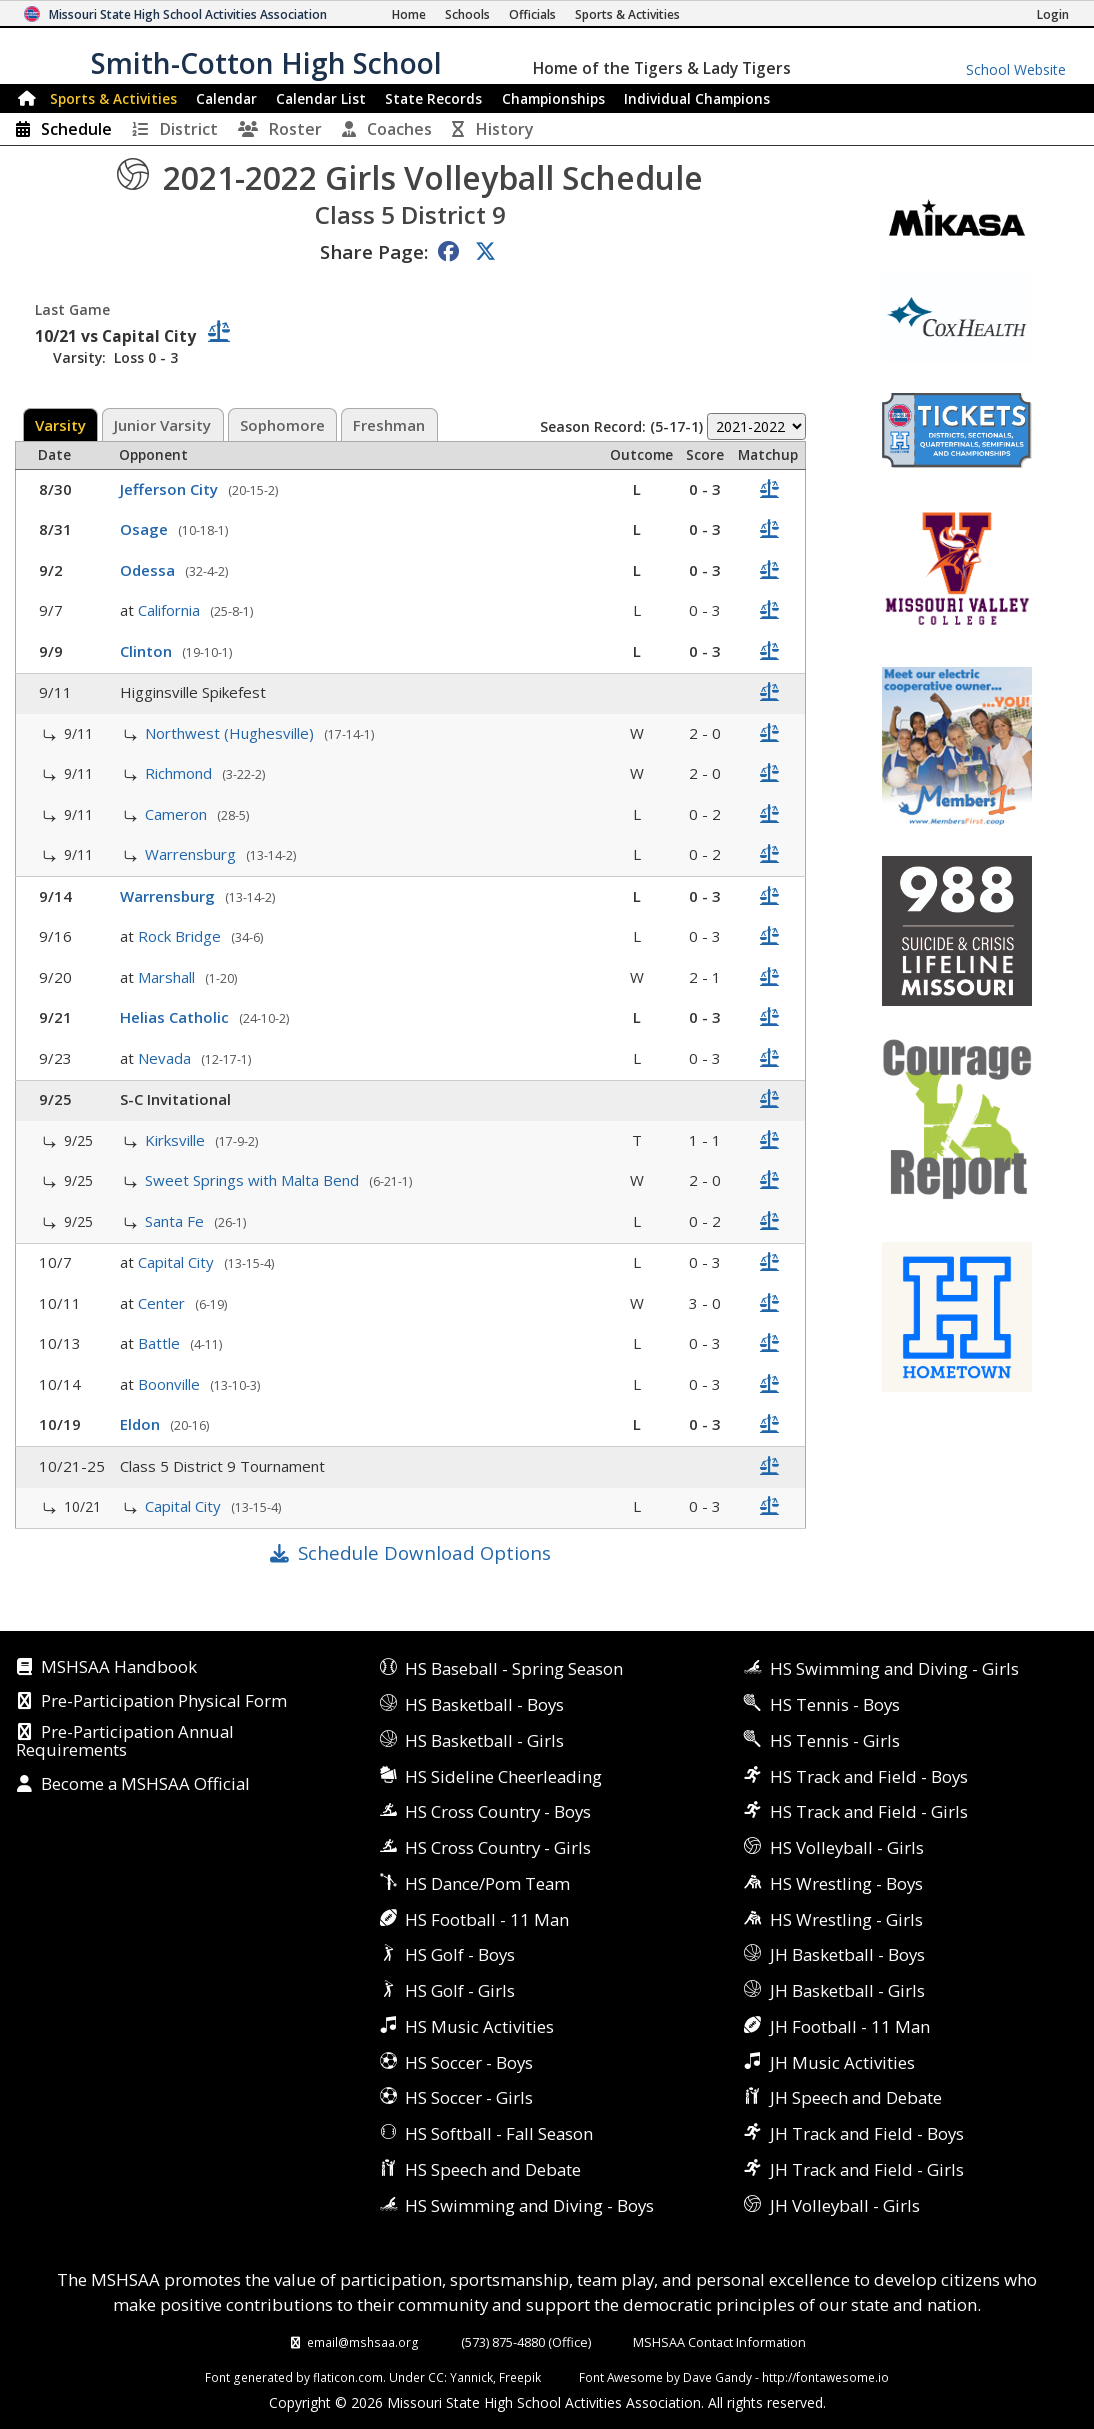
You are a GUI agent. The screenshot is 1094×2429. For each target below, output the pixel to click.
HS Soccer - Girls (469, 2097)
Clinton (148, 651)
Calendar (226, 98)
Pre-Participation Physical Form (164, 1702)
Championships (553, 98)
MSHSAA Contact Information (719, 2342)
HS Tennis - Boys (835, 1704)
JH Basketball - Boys (847, 1954)
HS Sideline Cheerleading (503, 1776)
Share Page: (374, 251)
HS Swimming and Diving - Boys (529, 2205)
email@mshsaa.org (363, 2342)
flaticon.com (348, 2377)
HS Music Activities (479, 2026)
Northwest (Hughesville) (231, 733)
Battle (161, 1343)
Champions (697, 98)
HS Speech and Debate (493, 2169)
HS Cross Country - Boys (498, 1811)
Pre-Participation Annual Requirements (125, 1741)
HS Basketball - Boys (484, 1704)
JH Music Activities (842, 2062)
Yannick (471, 2377)
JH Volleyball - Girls (845, 2205)
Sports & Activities (113, 98)
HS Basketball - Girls (484, 1740)
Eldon (142, 1424)
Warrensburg (192, 854)
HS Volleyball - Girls (847, 1847)
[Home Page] (409, 14)
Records (433, 98)
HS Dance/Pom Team (487, 1883)
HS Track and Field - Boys (869, 1776)
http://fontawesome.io (825, 2377)
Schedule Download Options (424, 1552)
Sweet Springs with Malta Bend (254, 1180)
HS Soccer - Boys (469, 2062)
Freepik (520, 2377)
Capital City (178, 1262)
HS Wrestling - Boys (846, 1883)
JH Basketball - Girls (847, 1990)
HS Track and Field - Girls (869, 1811)
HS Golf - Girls (460, 1990)
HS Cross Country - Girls (498, 1847)
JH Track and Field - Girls (867, 2169)
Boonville (171, 1384)
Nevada (166, 1058)
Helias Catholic (176, 1017)
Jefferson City (171, 489)
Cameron (178, 814)
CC (436, 2377)
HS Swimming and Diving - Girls (894, 1668)
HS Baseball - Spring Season (514, 1668)
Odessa (149, 570)
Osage (146, 529)
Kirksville (177, 1140)
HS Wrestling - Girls (846, 1919)
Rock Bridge (181, 936)
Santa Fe (176, 1221)
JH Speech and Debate (856, 2097)
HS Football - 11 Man (487, 1919)
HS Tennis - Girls (835, 1740)
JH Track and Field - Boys (867, 2133)
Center (163, 1303)
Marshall (168, 977)
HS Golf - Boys (460, 1954)
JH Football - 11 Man (850, 2026)
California (171, 610)
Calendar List (321, 98)
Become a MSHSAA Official (145, 1785)
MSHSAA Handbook (119, 1668)
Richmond (180, 773)
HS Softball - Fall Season (499, 2133)
